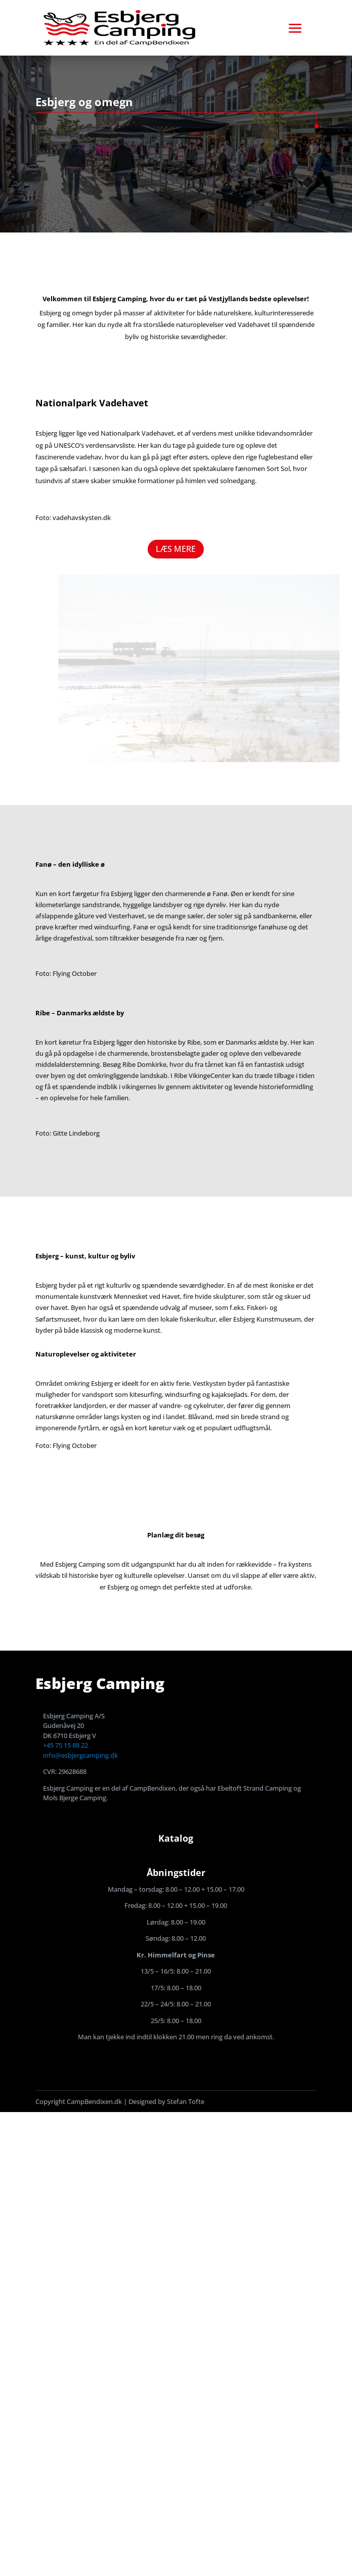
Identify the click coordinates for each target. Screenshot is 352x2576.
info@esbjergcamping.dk (80, 1755)
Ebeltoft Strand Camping (254, 1788)
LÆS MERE (176, 548)
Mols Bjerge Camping (74, 1797)
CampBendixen (152, 1788)
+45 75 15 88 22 (65, 1745)
